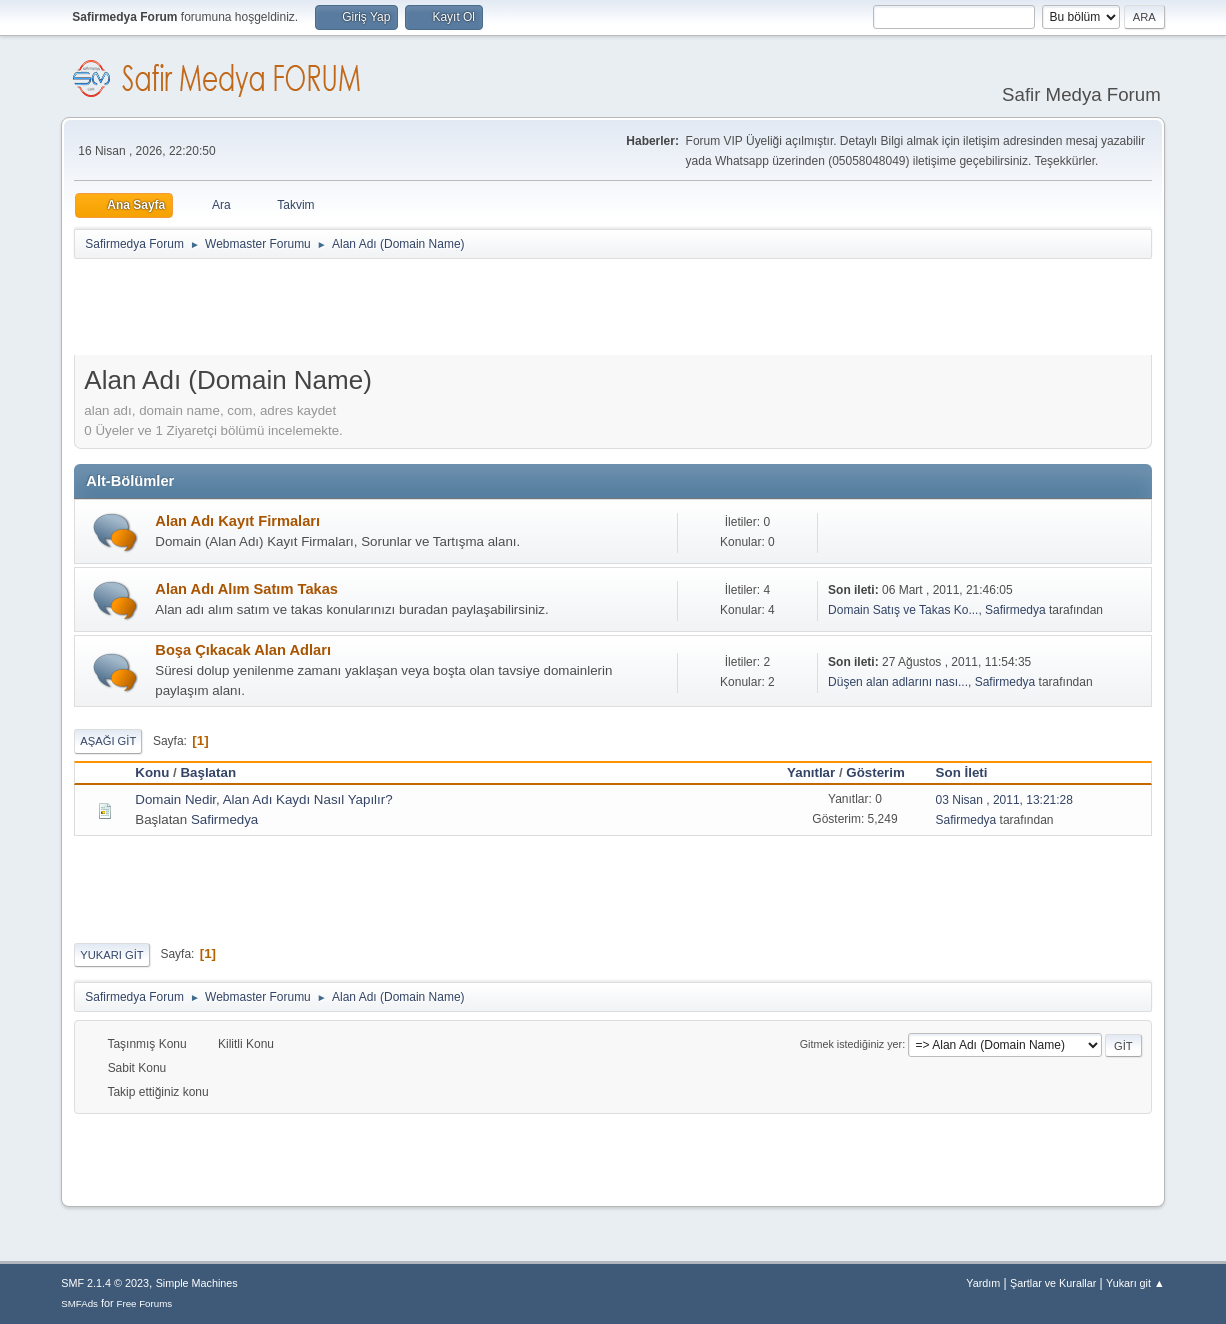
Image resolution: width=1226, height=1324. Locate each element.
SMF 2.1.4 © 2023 (105, 1283)
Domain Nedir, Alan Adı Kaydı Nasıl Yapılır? (263, 799)
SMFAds (79, 1303)
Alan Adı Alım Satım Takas (246, 589)
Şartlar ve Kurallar (1053, 1283)
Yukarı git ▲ (1135, 1283)
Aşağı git (108, 741)
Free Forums (145, 1303)
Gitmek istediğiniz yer (851, 1044)
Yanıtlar (811, 772)
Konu (152, 772)
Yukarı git (111, 955)
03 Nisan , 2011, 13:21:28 (1004, 800)
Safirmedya (1015, 610)
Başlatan (208, 772)
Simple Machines (197, 1283)
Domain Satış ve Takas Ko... (903, 610)
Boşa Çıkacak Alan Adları (243, 650)
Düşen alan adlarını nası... (898, 682)
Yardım (983, 1283)
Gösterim (884, 772)
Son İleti (962, 772)
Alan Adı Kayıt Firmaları (237, 521)
